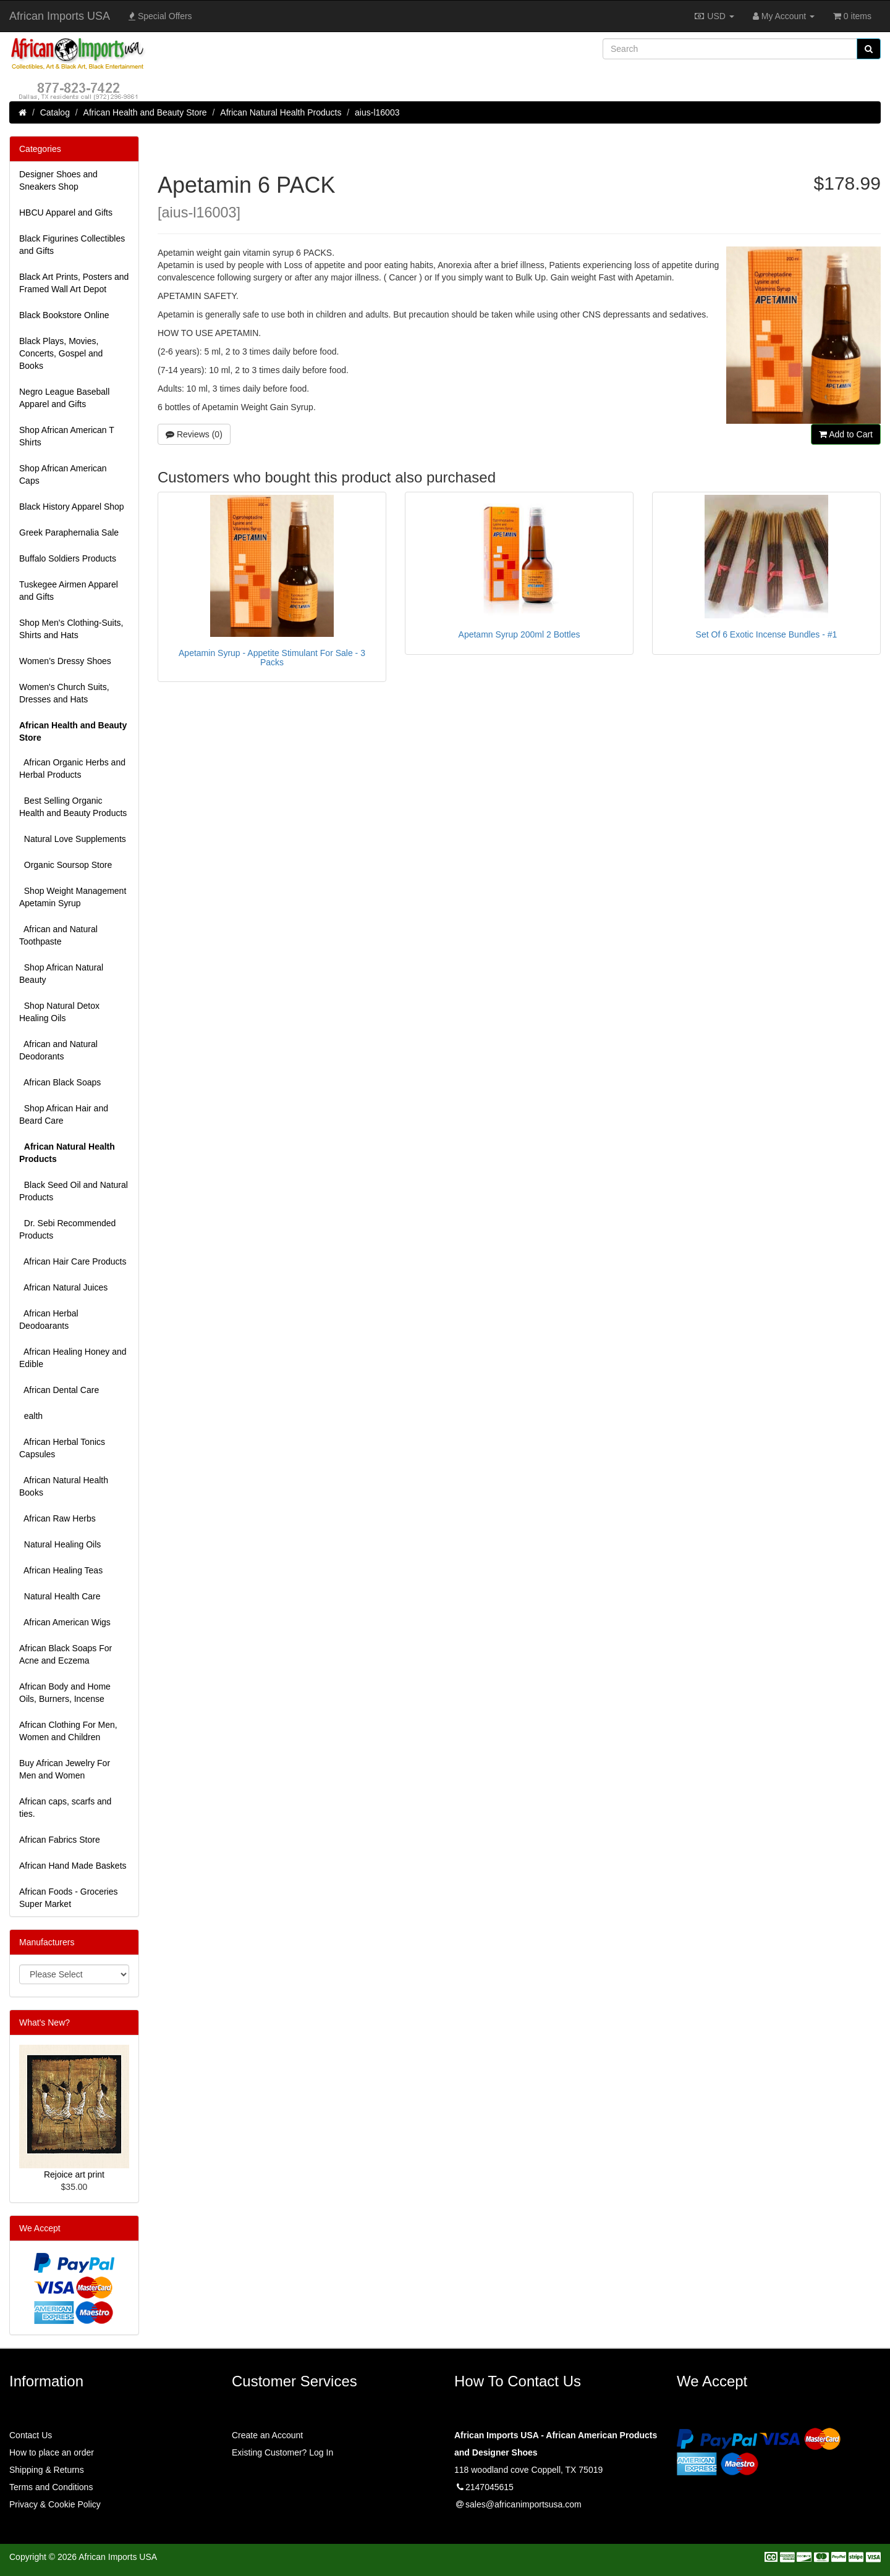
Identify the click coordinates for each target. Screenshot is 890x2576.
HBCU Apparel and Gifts (65, 212)
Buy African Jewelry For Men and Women (64, 1769)
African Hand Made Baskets (73, 1866)
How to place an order (51, 2452)
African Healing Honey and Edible (73, 1358)
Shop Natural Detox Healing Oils (59, 1012)
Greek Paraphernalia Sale (69, 532)
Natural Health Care (60, 1596)
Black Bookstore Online (64, 315)
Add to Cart (846, 434)
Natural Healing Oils (60, 1544)
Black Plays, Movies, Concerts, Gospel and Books (61, 353)
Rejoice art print (74, 2174)
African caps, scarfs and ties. (65, 1807)
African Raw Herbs (57, 1518)
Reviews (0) (194, 434)
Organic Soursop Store (65, 865)
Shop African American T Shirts (66, 436)
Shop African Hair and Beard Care (63, 1114)
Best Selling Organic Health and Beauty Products (73, 807)
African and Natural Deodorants (58, 1050)
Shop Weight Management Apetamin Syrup (72, 897)
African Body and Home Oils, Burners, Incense (65, 1693)
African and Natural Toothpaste (58, 935)
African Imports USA (59, 16)
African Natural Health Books (63, 1486)
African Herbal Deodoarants (48, 1319)
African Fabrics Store (59, 1840)
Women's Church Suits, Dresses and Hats (64, 693)
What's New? (44, 2022)
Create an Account (267, 2435)
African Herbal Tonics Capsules (62, 1448)
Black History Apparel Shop (71, 506)
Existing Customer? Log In (282, 2452)
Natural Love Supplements (72, 839)
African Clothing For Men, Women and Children (68, 1731)
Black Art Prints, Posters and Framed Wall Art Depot (74, 283)
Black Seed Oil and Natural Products (73, 1191)
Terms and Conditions (51, 2487)
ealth (31, 1416)
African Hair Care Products (73, 1261)
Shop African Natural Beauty (61, 973)
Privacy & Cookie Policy (55, 2504)
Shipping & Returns (46, 2470)
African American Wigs (65, 1622)
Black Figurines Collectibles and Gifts (72, 245)
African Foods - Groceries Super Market (68, 1898)
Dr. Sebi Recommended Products (67, 1229)
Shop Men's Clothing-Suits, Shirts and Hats (71, 629)
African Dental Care (59, 1390)
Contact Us (30, 2435)
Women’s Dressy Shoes (65, 661)
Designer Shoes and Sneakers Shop (58, 180)
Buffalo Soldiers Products (67, 558)
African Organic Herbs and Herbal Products (72, 768)
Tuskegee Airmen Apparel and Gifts (68, 590)
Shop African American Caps (63, 474)
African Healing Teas (61, 1570)
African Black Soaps (60, 1082)
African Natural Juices (63, 1287)
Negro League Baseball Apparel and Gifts (64, 398)
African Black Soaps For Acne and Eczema (65, 1654)
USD (713, 16)
